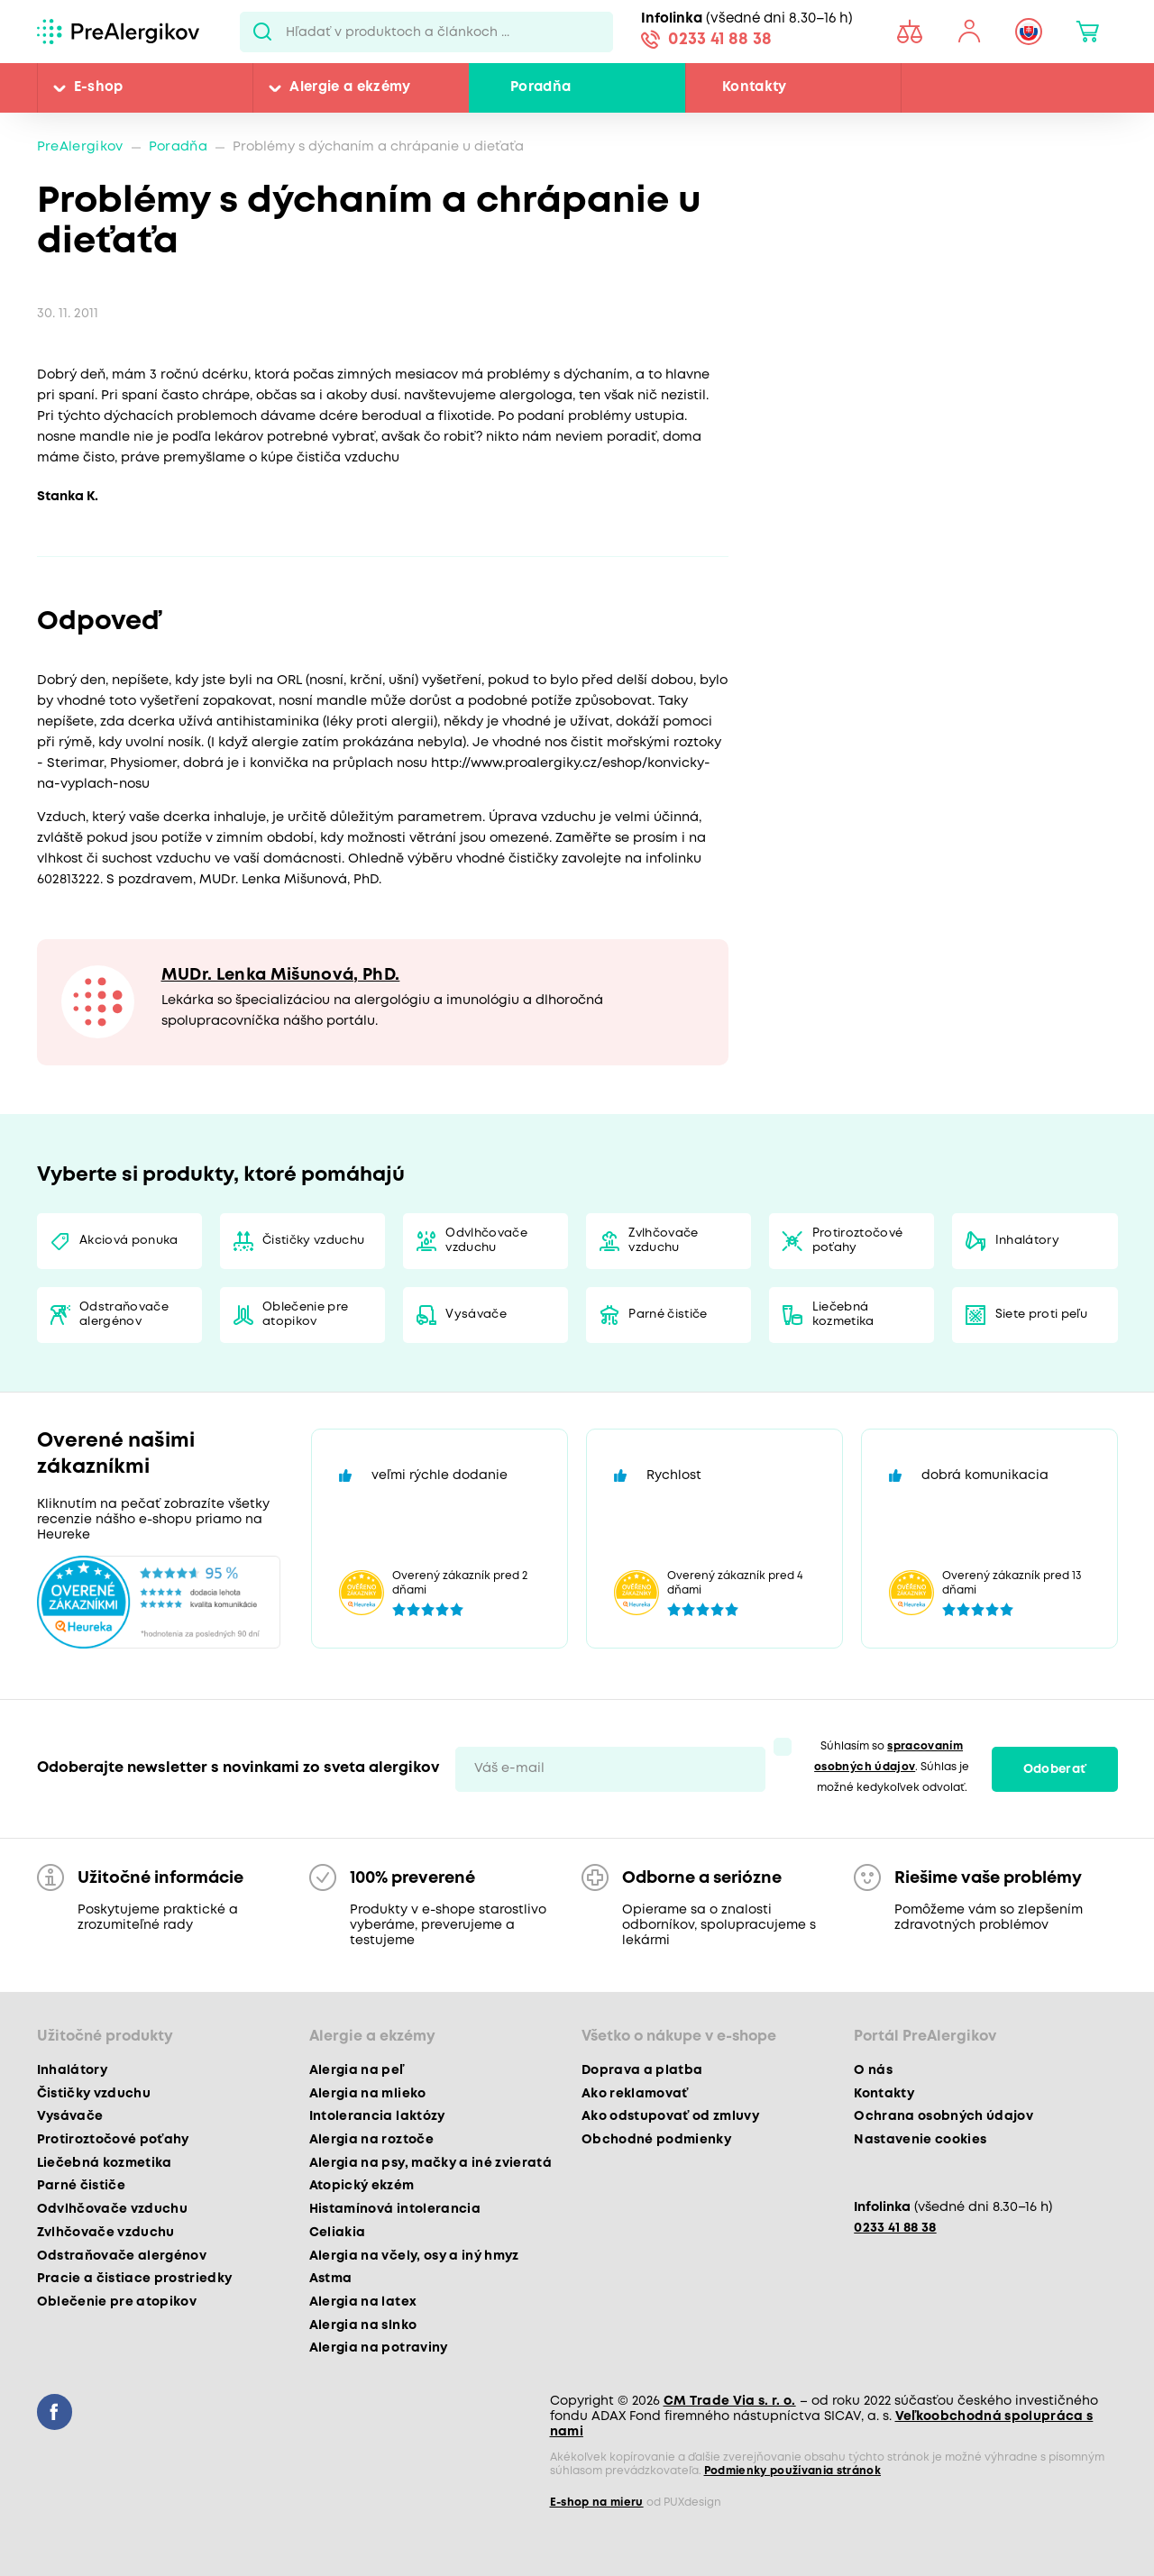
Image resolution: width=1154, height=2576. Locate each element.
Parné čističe (667, 1315)
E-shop (99, 87)
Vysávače (476, 1315)
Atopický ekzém (362, 2185)
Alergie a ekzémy (349, 87)
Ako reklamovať (635, 2093)
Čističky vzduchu (313, 1241)
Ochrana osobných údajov (943, 2116)
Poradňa (540, 87)
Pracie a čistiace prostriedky (135, 2278)
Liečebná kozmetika (843, 1314)
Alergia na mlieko (367, 2093)
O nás (873, 2070)
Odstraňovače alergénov (124, 1314)
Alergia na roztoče (371, 2139)
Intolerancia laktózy (377, 2116)
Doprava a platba (642, 2070)
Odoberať (1054, 1769)
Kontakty (754, 87)
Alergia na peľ (356, 2070)
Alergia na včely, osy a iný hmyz (414, 2256)
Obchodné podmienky (656, 2139)
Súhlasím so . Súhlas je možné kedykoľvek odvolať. (891, 1767)
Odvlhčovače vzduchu (486, 1241)
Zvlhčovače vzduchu (663, 1241)
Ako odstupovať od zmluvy (670, 2116)
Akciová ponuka (129, 1241)
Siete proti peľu (1041, 1315)
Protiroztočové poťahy (857, 1241)
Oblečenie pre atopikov (305, 1314)
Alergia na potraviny (378, 2348)
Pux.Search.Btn (263, 31)
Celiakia (337, 2232)
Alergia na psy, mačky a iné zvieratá (430, 2163)
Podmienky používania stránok (793, 2471)
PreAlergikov (80, 147)
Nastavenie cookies (920, 2139)
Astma (331, 2278)
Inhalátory (1027, 1241)
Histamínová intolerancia (395, 2209)
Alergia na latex (363, 2302)
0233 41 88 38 (720, 39)
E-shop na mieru (597, 2502)
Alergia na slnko (363, 2325)
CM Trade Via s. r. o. (730, 2401)
